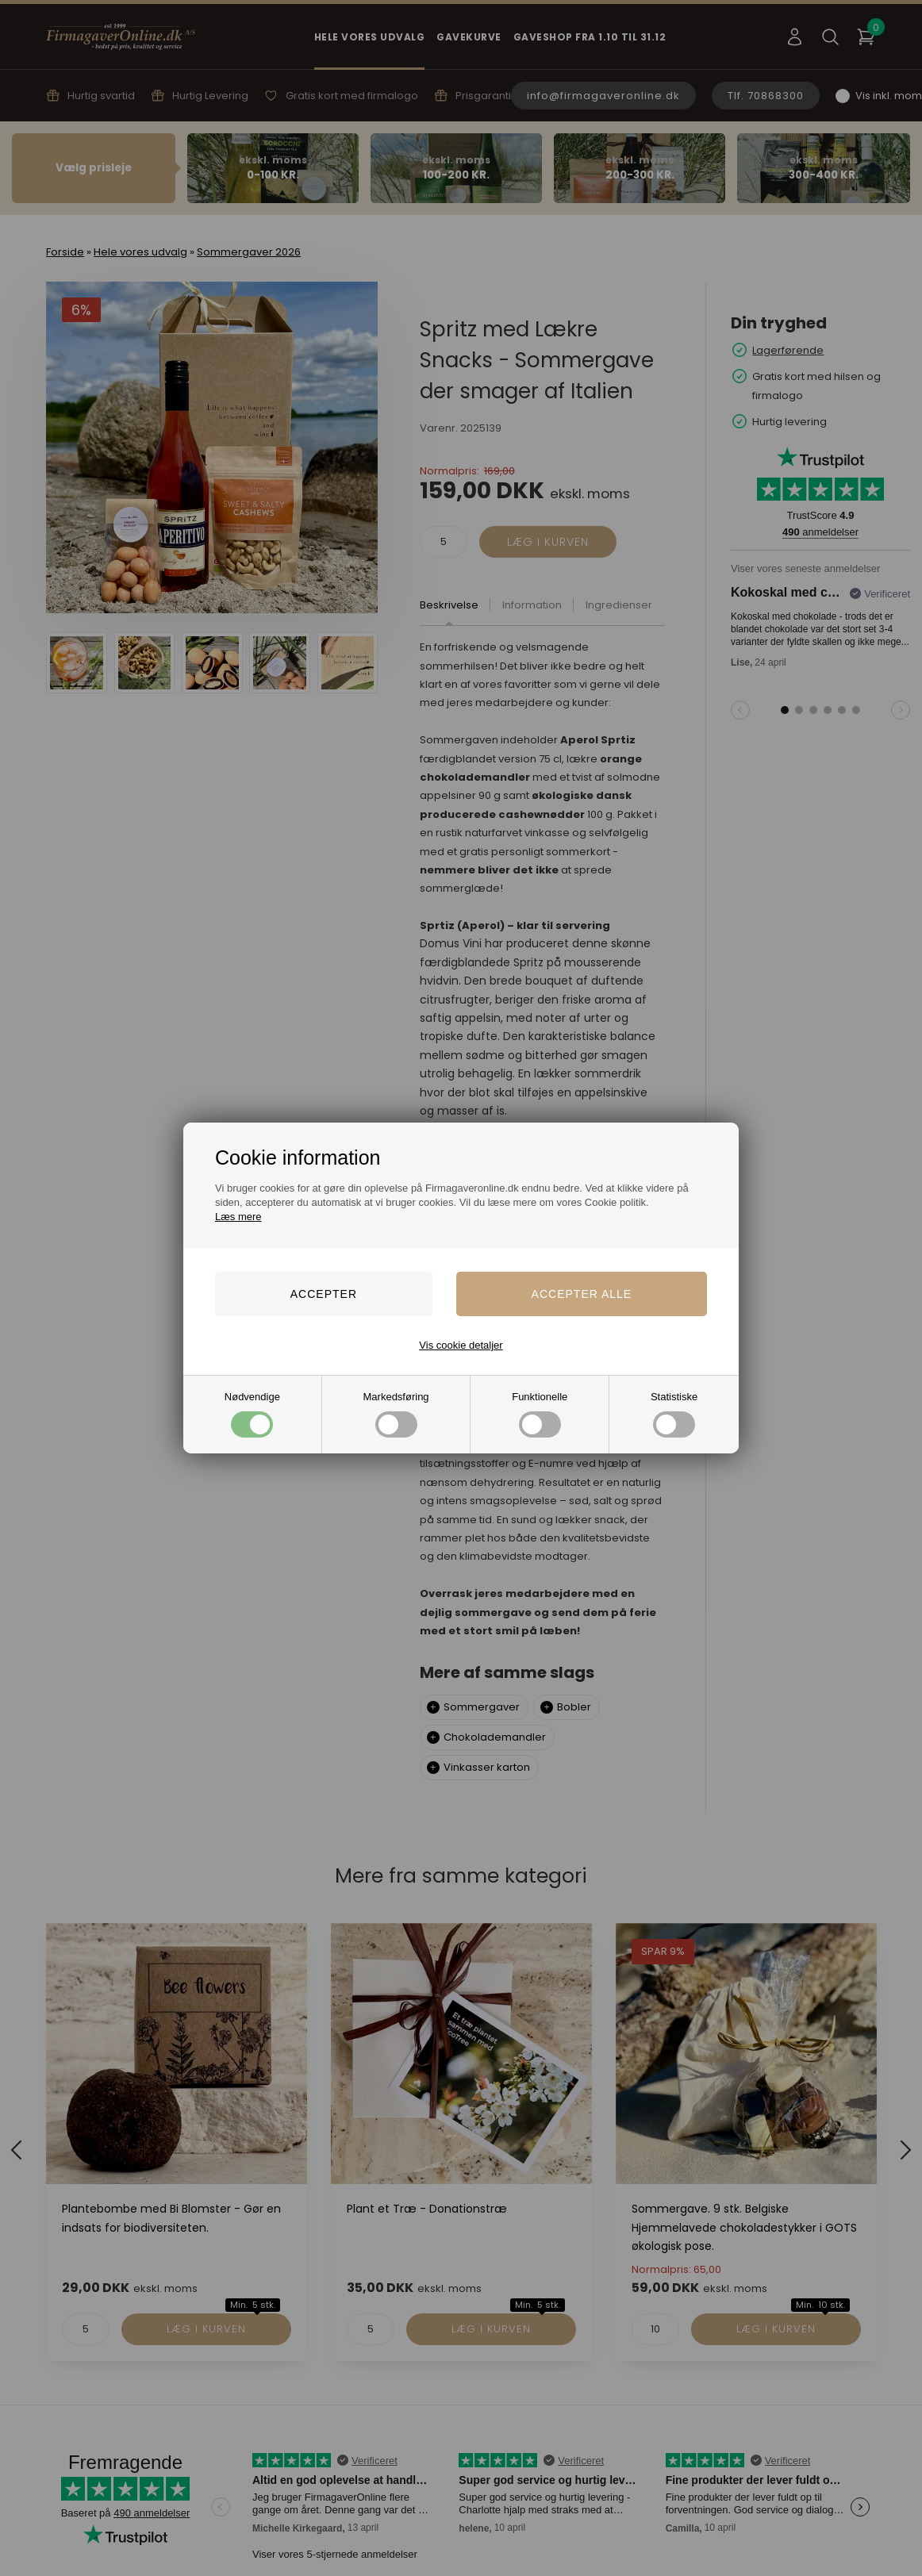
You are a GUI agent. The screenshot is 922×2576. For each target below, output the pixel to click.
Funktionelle (539, 1414)
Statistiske (674, 1414)
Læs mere (238, 1217)
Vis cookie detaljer (460, 1345)
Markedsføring (396, 1414)
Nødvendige (252, 1414)
